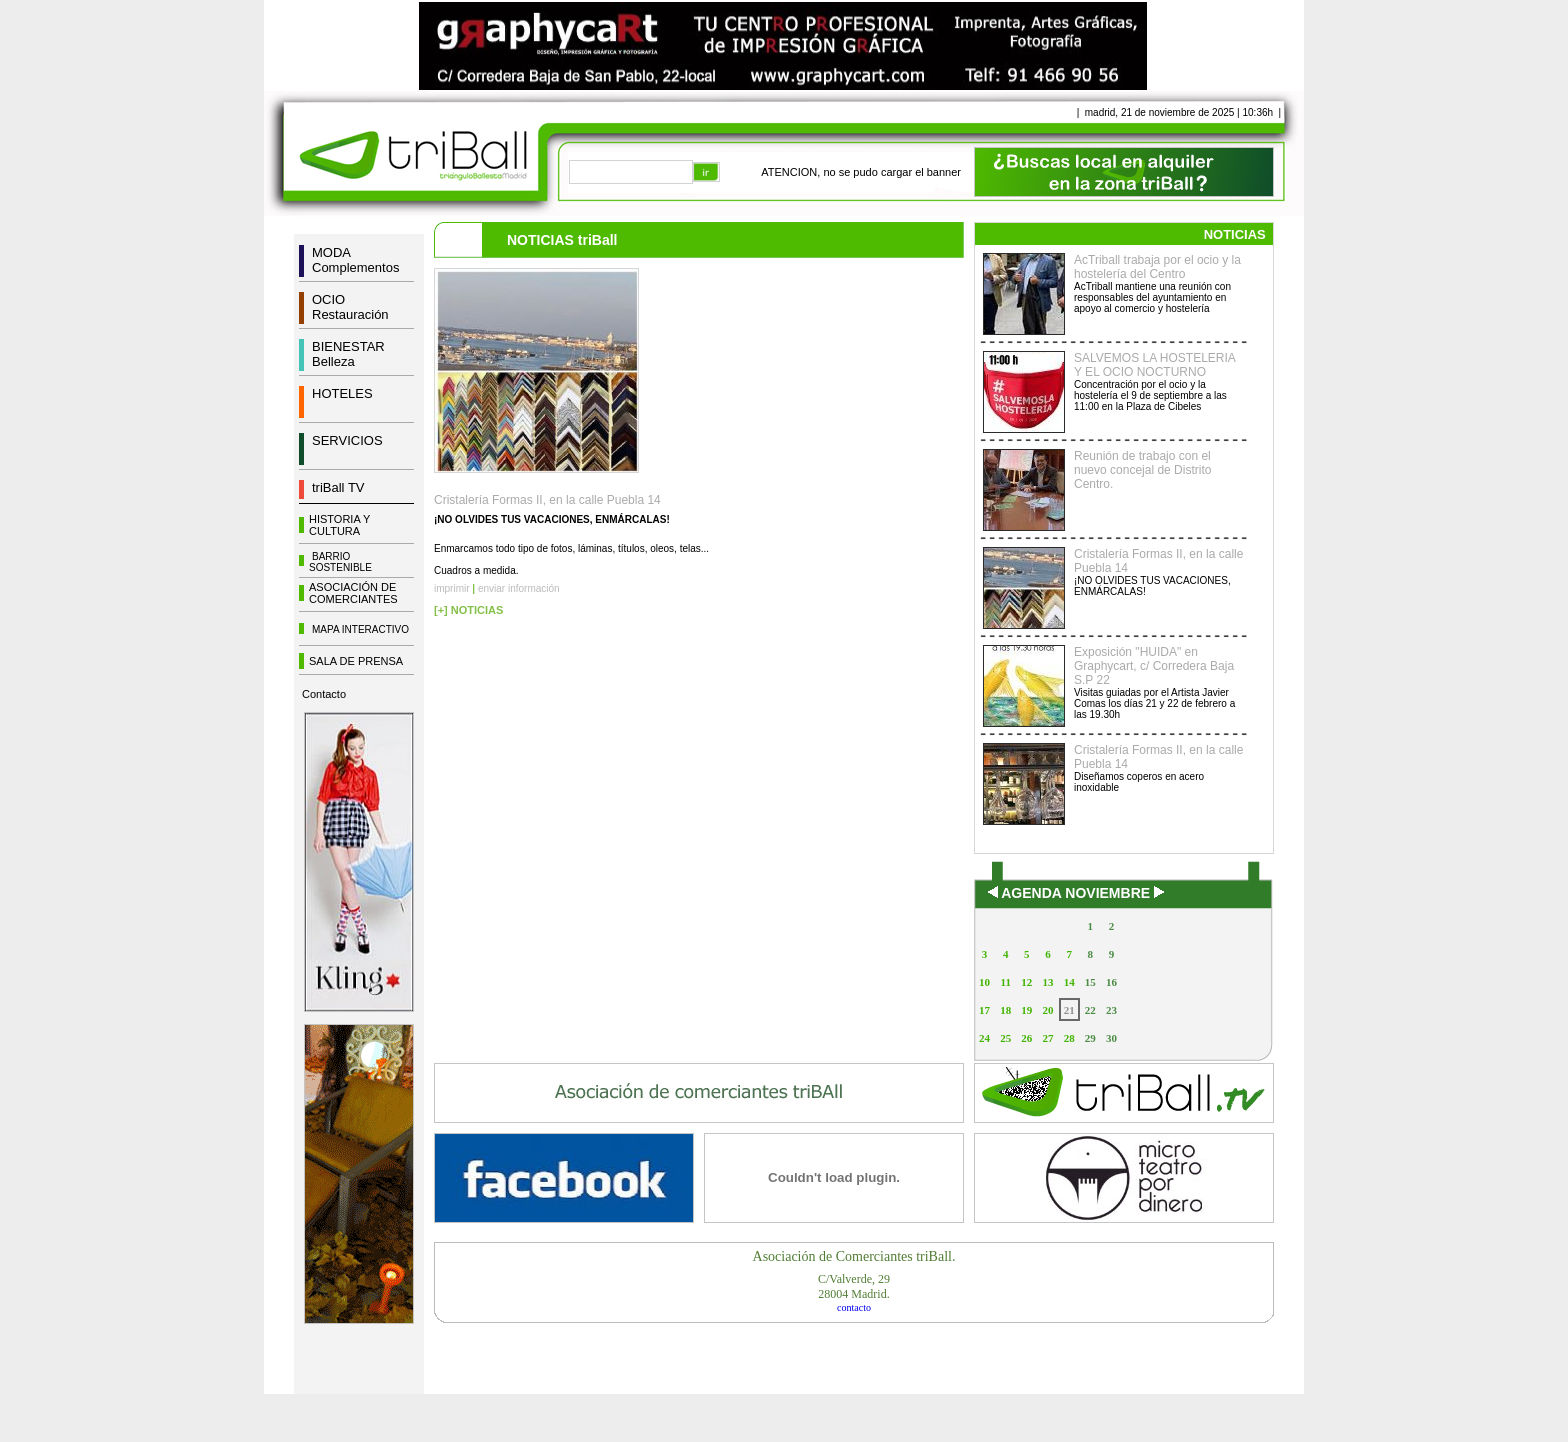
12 (1026, 982)
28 (1069, 1038)
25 (1005, 1038)
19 (1026, 1010)
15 (1090, 982)
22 (1090, 1010)
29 (1090, 1038)
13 (1047, 982)
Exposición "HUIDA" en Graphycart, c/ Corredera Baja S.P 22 (1154, 666)
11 (1006, 982)
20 (1047, 1010)
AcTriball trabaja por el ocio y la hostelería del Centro (1157, 267)
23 (1111, 1010)
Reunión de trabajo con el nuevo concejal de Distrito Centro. (1142, 470)
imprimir (452, 588)
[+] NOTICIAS (468, 610)
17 (984, 1010)
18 (1005, 1010)
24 (984, 1038)
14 (1069, 982)
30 (1111, 1038)
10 (984, 982)
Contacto (324, 694)
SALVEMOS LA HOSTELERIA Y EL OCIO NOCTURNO (1154, 365)
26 (1026, 1038)
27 (1047, 1038)
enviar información (519, 588)
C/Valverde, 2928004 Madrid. (854, 1286)
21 (1069, 1010)
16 (1111, 982)
